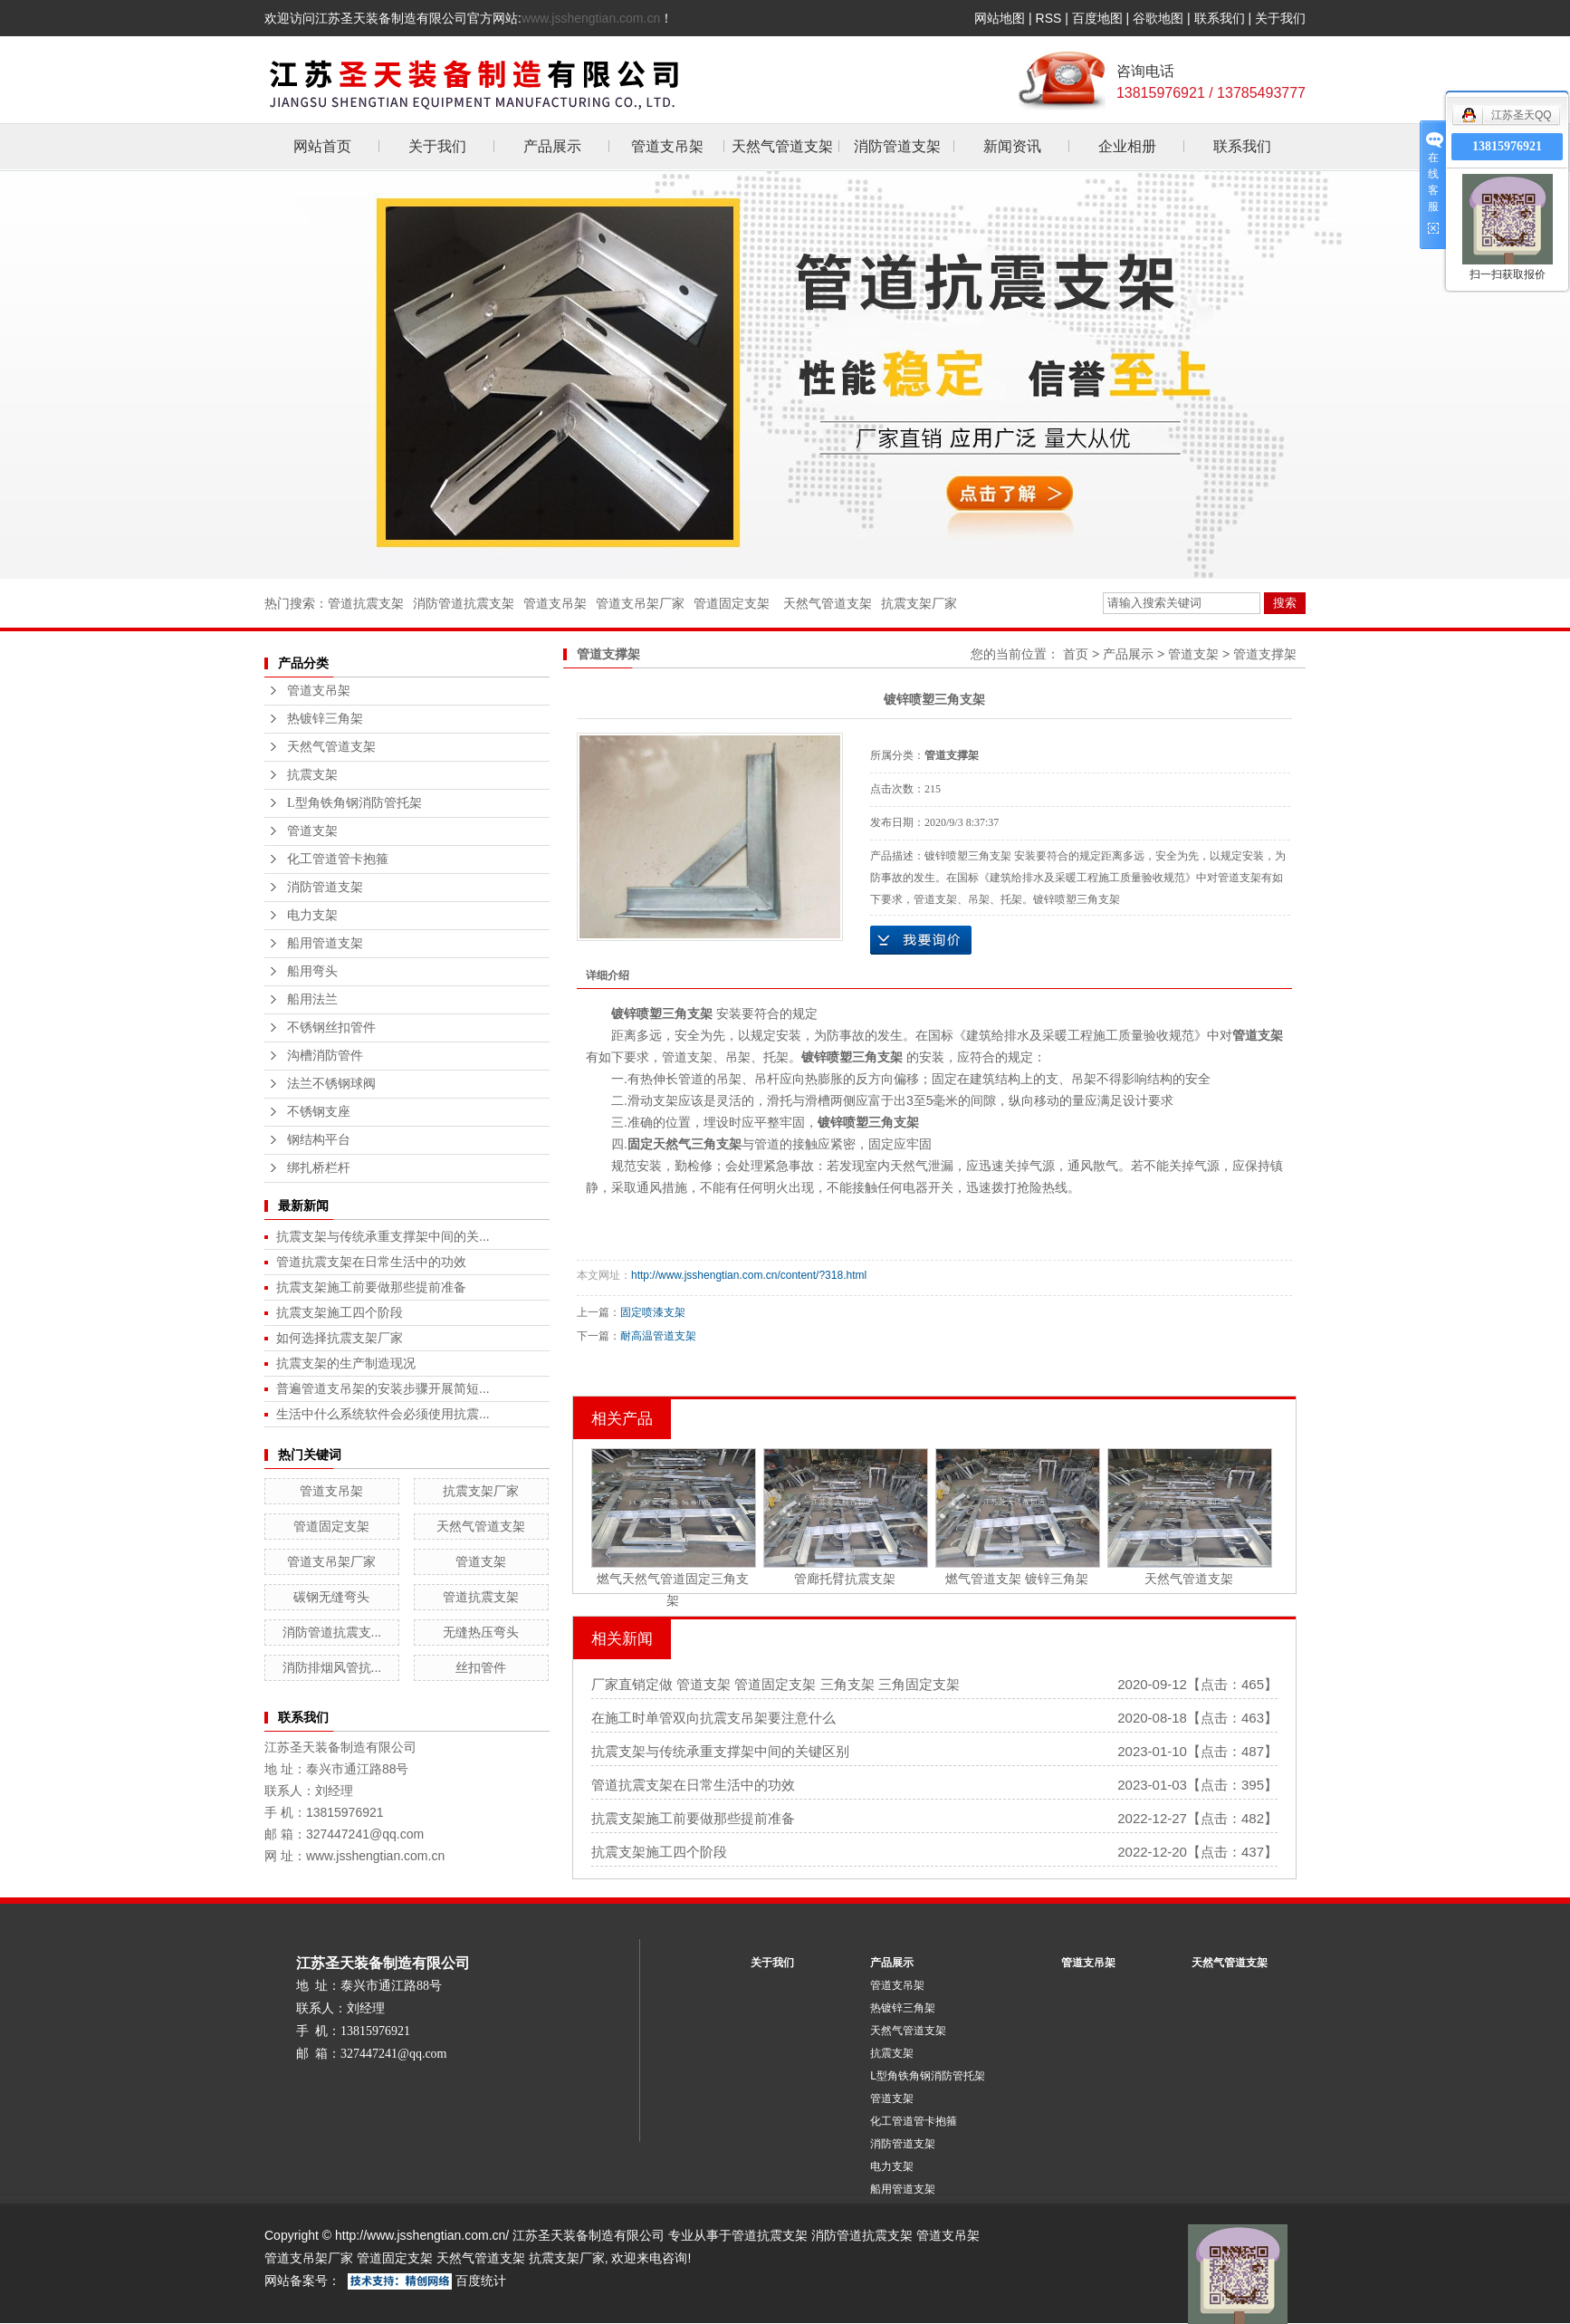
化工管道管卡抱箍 (337, 859)
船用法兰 (312, 999)
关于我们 (1280, 18)
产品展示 (552, 146)
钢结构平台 (318, 1140)
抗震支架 (312, 775)
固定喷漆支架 (652, 1312)
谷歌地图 (1158, 18)
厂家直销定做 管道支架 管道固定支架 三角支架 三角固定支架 (775, 1684)
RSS (1049, 18)
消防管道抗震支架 (463, 603)
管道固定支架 (732, 603)
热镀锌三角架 (325, 718)
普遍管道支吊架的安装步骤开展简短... (383, 1388)
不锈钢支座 (318, 1112)
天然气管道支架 (782, 146)
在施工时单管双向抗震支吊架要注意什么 (713, 1717)
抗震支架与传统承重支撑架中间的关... (383, 1236)
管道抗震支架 (366, 603)
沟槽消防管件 (325, 1055)
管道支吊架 (667, 146)
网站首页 (322, 146)
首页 (1075, 654)
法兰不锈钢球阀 (331, 1083)
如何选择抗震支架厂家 (339, 1337)
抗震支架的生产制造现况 (346, 1363)
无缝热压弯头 (481, 1632)
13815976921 (1507, 146)
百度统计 (480, 2280)
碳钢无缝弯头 (331, 1596)
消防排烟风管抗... (332, 1667)
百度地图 (1097, 18)
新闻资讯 (1012, 146)
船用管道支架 (325, 943)
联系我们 (1219, 18)
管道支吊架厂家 (640, 603)
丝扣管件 (480, 1667)
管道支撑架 (1265, 654)
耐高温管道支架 (658, 1336)
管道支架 (312, 831)
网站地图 (999, 18)
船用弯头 (312, 971)
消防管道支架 (897, 146)
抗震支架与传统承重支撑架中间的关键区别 (720, 1751)
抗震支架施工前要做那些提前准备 (371, 1287)
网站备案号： (302, 2280)
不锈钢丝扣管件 (331, 1027)
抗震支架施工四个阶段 (339, 1312)
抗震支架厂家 (919, 603)
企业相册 (1127, 146)
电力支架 (312, 915)
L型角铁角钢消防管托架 (354, 803)
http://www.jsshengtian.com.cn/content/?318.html (748, 1275)
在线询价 (921, 940)
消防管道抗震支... (332, 1632)
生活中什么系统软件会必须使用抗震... (383, 1414)
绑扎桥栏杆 (318, 1168)
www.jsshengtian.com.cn (591, 18)
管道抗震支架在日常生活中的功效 (371, 1261)
